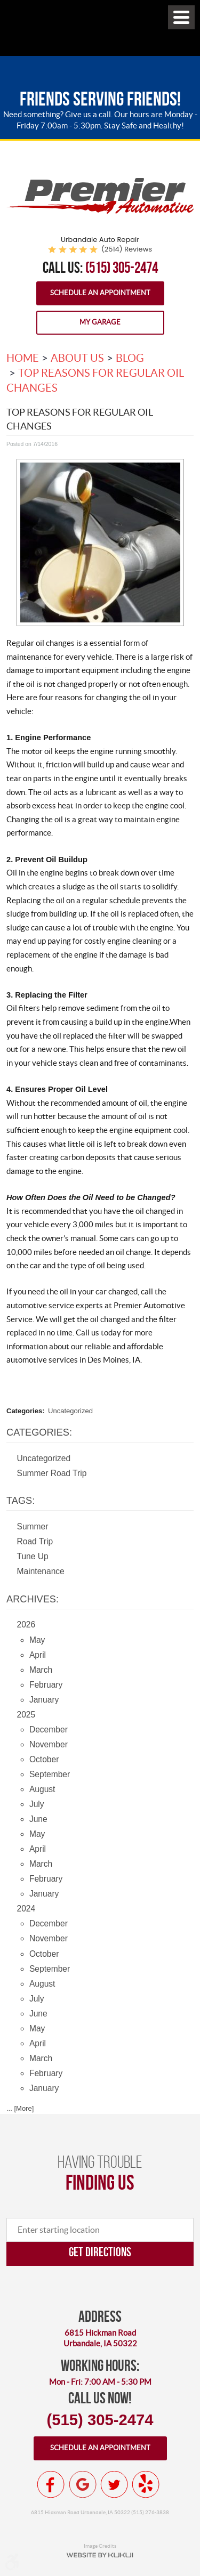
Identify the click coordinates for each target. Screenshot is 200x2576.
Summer (33, 1526)
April (37, 1654)
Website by (100, 2555)
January (44, 1699)
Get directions (100, 2252)
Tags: (20, 1500)
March (40, 1669)
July (36, 1804)
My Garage (100, 322)
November (48, 1744)
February (45, 1684)
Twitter (114, 2484)
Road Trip (35, 1541)
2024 (26, 1908)
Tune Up (33, 1556)
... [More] (20, 2108)
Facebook (51, 2484)
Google (83, 2484)
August (42, 1789)
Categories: (39, 1432)
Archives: (32, 1599)
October (44, 1759)
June (38, 1819)
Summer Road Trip (52, 1473)
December (48, 1729)
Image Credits (100, 2545)
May (37, 1640)
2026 (26, 1624)
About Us (77, 358)
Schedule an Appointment (100, 293)
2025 (26, 1714)
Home (22, 358)
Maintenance (41, 1571)
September (49, 1774)
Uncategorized (70, 1411)
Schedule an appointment (100, 2448)
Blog (130, 358)
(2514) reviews (126, 249)
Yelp (145, 2484)
